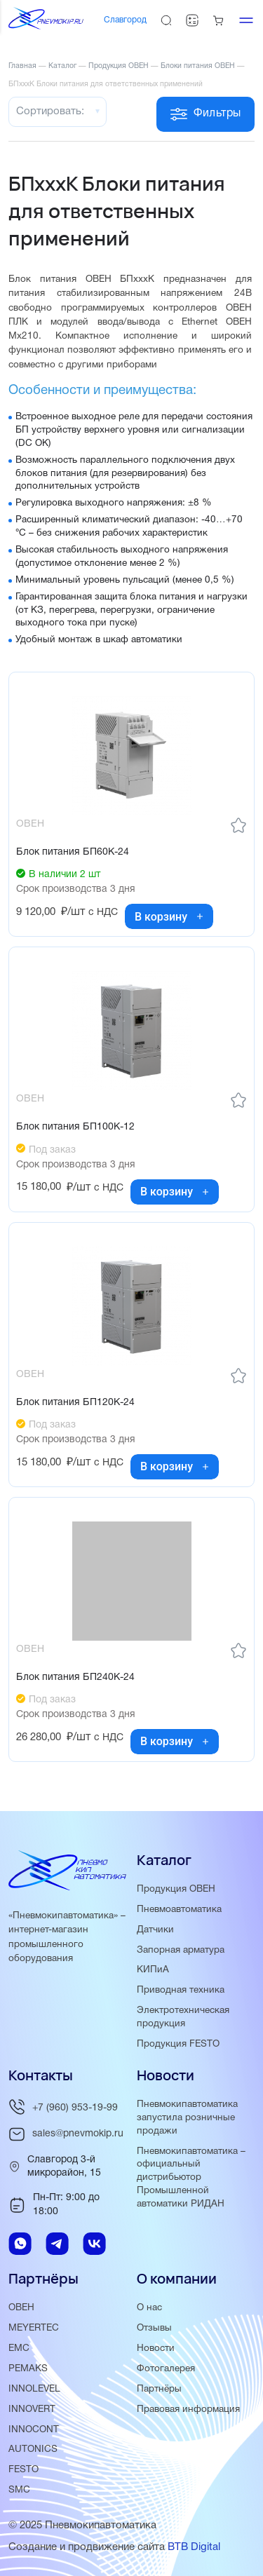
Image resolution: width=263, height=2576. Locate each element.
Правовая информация (188, 2409)
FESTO (23, 2469)
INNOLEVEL (34, 2389)
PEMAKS (28, 2368)
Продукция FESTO (178, 2044)
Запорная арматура (180, 1950)
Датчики (155, 1929)
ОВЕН (21, 2307)
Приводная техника (180, 1990)
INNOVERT (31, 2409)
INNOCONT (33, 2429)
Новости (156, 2348)
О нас (149, 2307)
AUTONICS (33, 2449)
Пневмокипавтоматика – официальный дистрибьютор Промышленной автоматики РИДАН (191, 2178)
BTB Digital (194, 2547)
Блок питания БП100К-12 (75, 1127)
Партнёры (159, 2389)
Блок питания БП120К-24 (75, 1402)
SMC (19, 2490)
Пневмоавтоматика (179, 1909)
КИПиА (153, 1969)
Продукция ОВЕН (176, 1889)
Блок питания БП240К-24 (75, 1677)
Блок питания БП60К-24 (72, 852)
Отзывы (154, 2328)
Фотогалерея (166, 2368)
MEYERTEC (33, 2328)
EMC (18, 2348)
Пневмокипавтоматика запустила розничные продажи (187, 2118)
